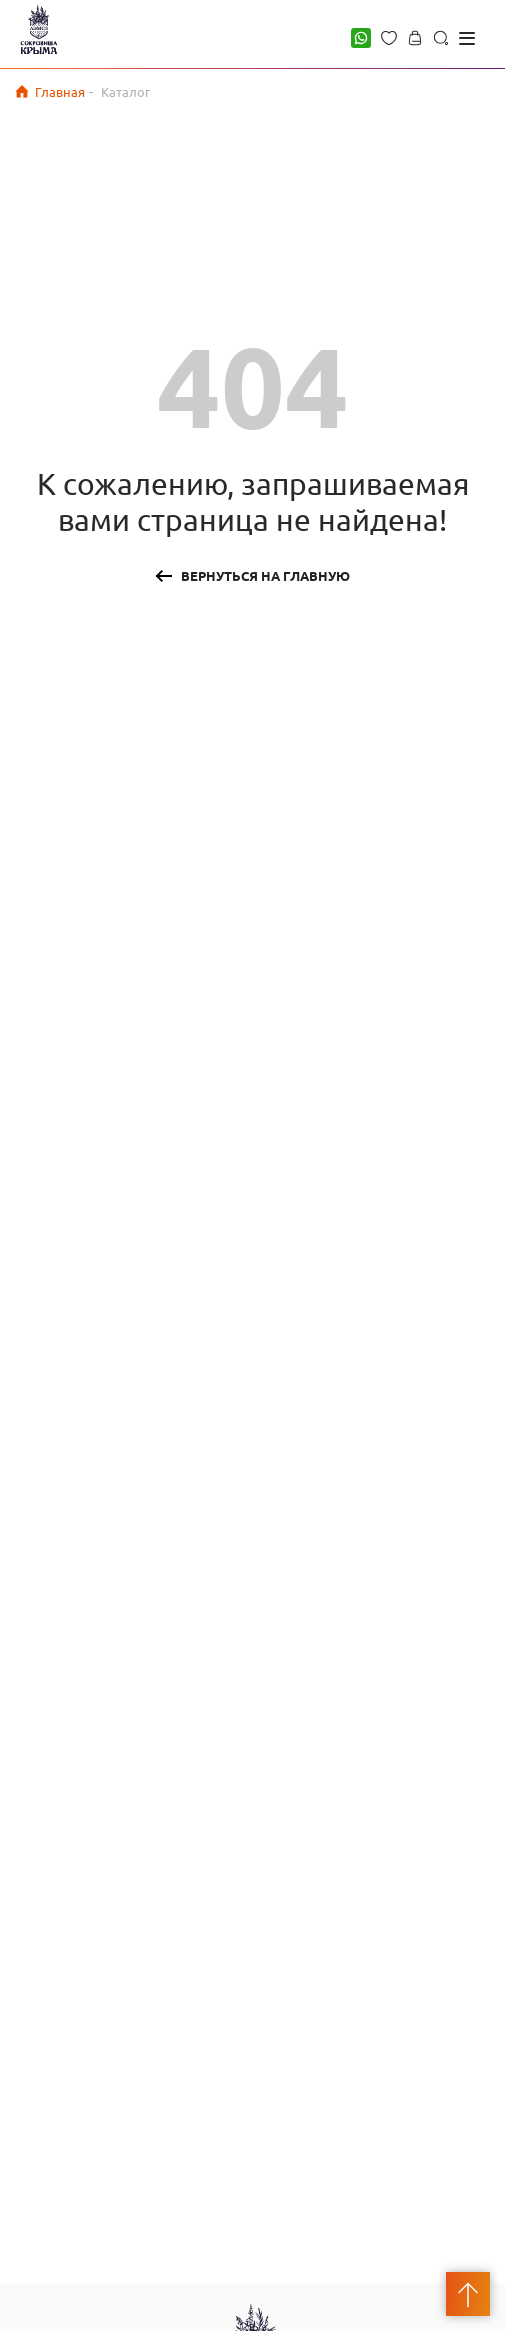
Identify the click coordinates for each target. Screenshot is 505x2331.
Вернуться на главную (265, 576)
